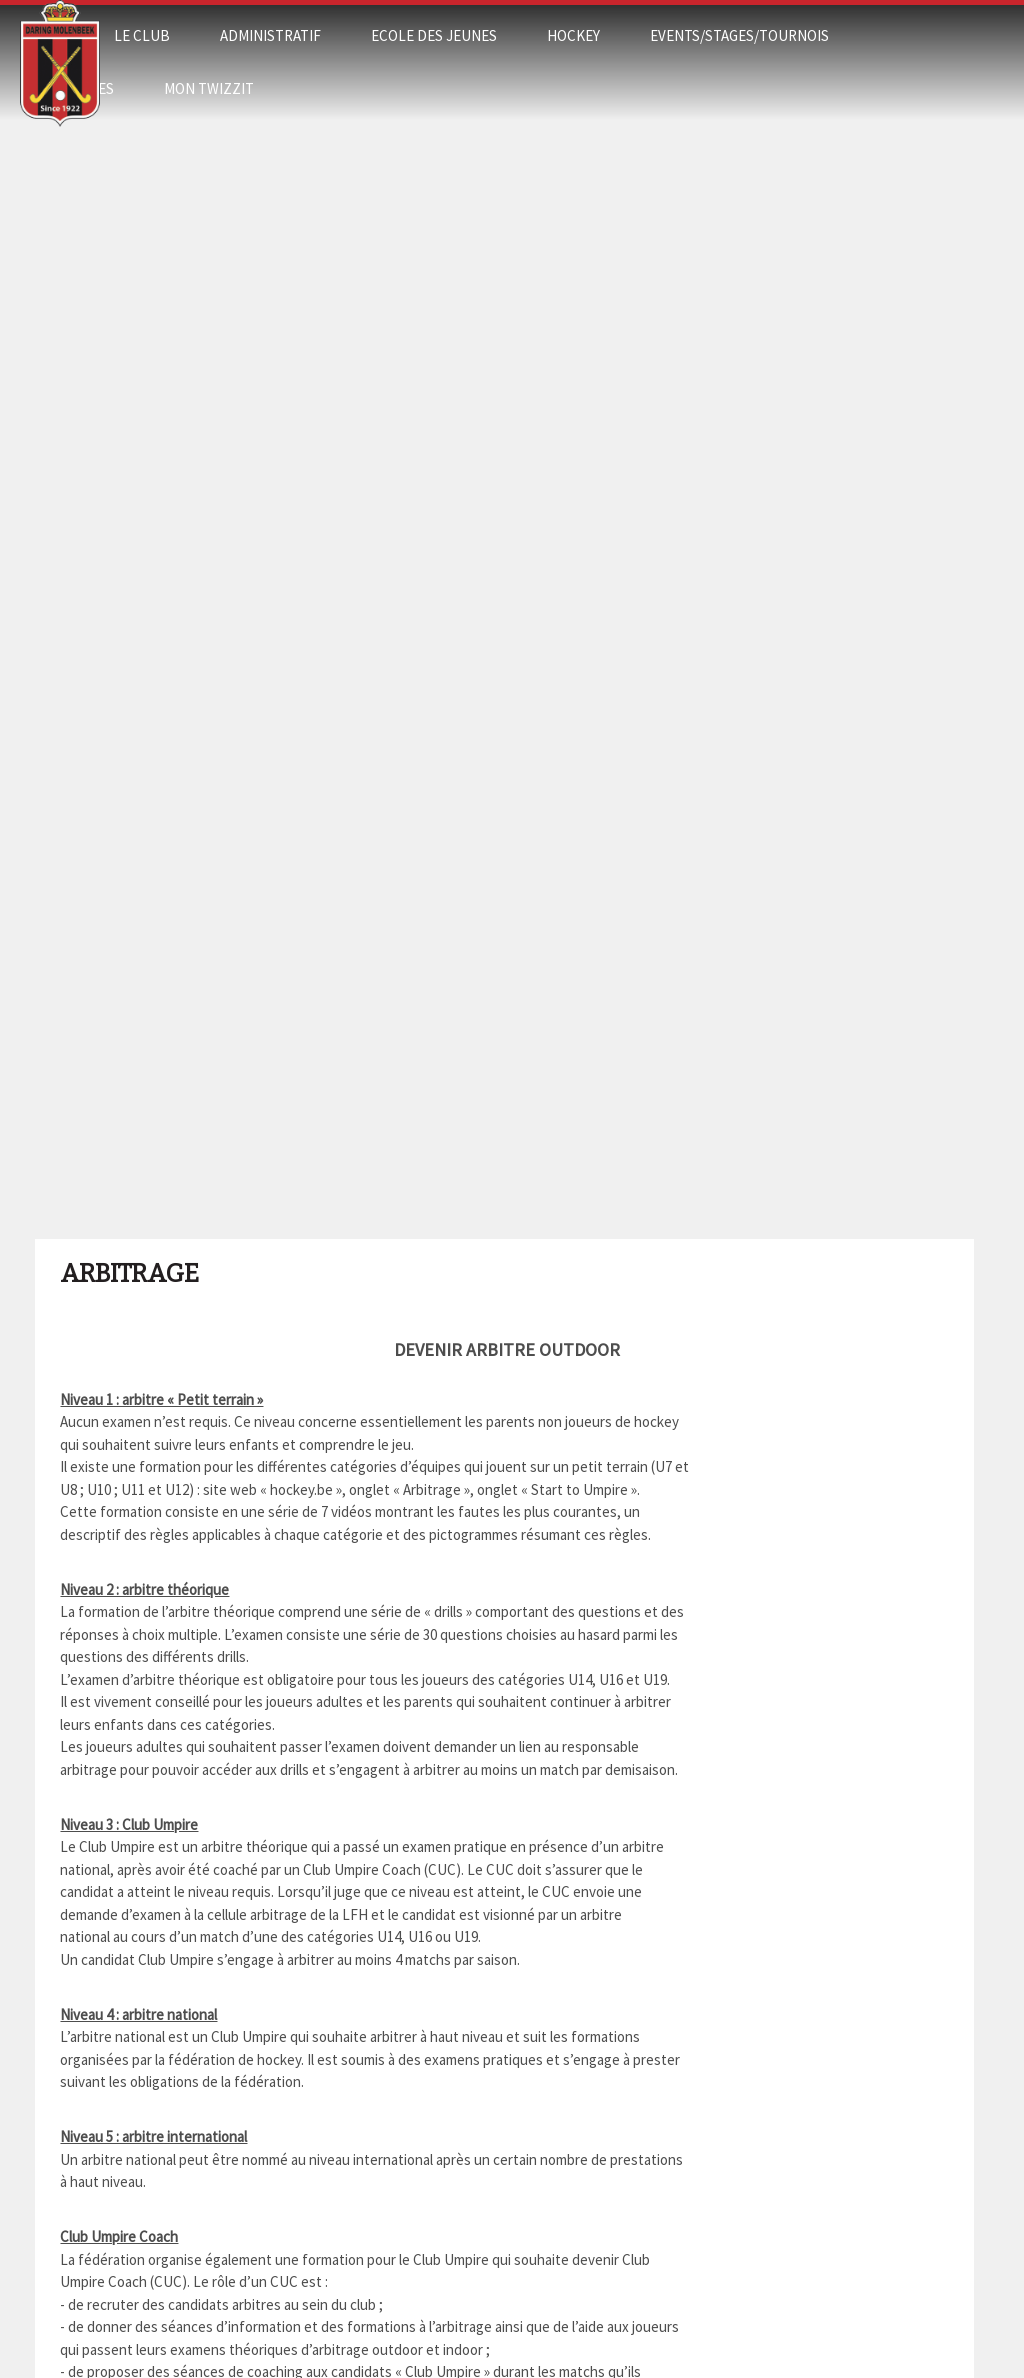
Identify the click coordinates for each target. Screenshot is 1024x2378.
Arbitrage (129, 1274)
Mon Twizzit (209, 88)
